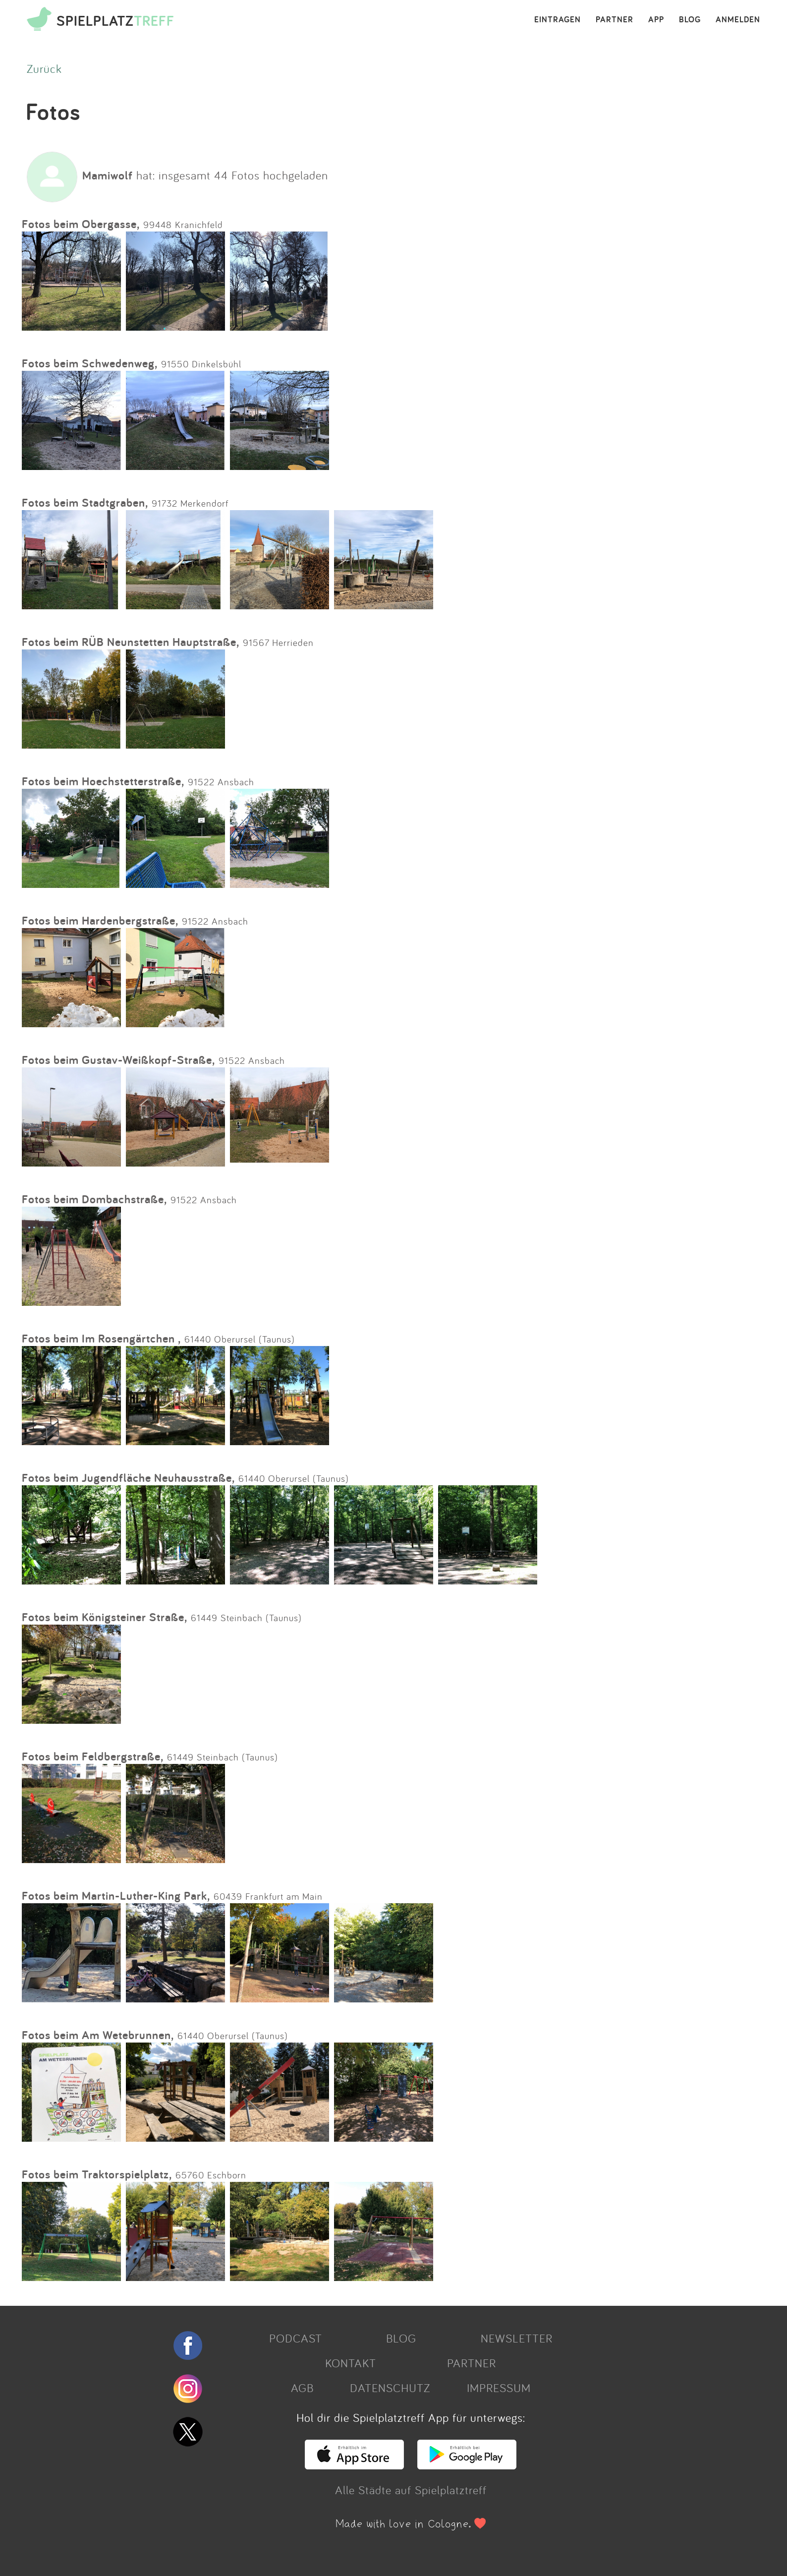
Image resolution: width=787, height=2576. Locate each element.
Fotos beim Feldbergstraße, (93, 1756)
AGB (302, 2387)
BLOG (690, 19)
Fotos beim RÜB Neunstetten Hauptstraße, (130, 641)
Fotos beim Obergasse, (81, 224)
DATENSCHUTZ (390, 2387)
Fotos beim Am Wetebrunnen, (98, 2035)
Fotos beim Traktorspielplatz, (97, 2174)
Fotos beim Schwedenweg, (90, 363)
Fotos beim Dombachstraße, (94, 1199)
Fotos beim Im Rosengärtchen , (101, 1338)
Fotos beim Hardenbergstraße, (100, 920)
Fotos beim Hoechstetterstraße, (103, 781)
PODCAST (295, 2338)
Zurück (44, 68)
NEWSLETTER (517, 2338)
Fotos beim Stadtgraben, (85, 502)
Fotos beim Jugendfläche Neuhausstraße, (128, 1477)
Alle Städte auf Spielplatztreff (411, 2489)
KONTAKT (350, 2362)
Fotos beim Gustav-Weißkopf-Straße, (118, 1059)
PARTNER (614, 19)
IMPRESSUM (499, 2387)
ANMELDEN (738, 19)
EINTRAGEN (557, 19)
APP (656, 19)
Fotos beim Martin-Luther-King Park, (116, 1895)
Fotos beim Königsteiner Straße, (104, 1617)
